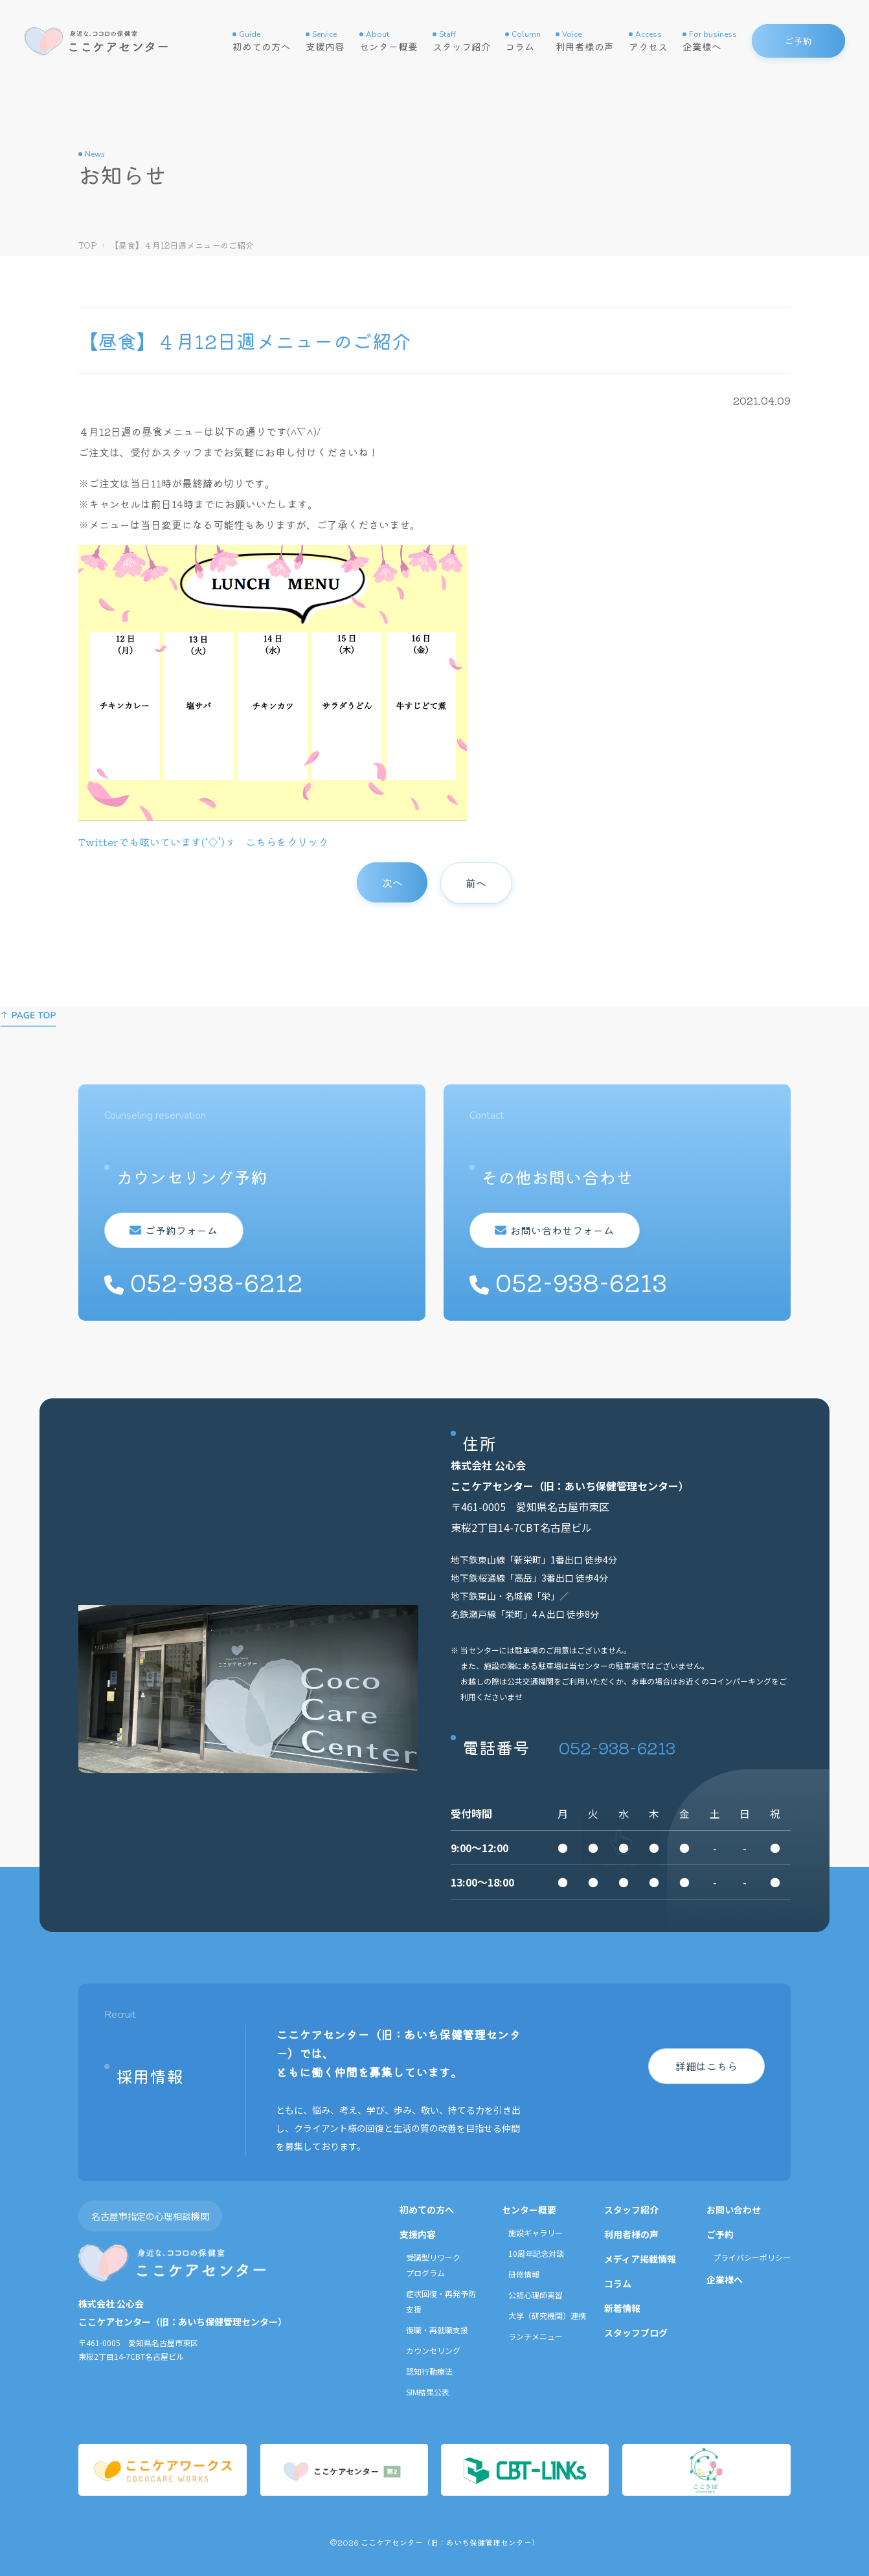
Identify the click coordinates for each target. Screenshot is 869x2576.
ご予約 (720, 2234)
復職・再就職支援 (437, 2329)
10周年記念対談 (536, 2253)
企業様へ (710, 41)
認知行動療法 (429, 2371)
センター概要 (388, 41)
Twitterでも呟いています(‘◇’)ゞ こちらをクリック (203, 841)
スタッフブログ (636, 2332)
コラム (523, 41)
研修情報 (523, 2273)
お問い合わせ (733, 2209)
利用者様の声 (585, 41)
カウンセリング (433, 2350)
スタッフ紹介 (462, 41)
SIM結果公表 (427, 2391)
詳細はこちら (706, 2066)
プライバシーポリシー (752, 2257)
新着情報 (622, 2308)
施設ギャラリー (535, 2232)
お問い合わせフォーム (560, 1230)
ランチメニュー (535, 2336)
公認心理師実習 (535, 2294)
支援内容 (325, 41)
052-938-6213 (617, 1747)
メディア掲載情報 (640, 2258)
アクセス (648, 41)
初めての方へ (261, 41)
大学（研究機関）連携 (547, 2315)
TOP (87, 245)
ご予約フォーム (179, 1230)
